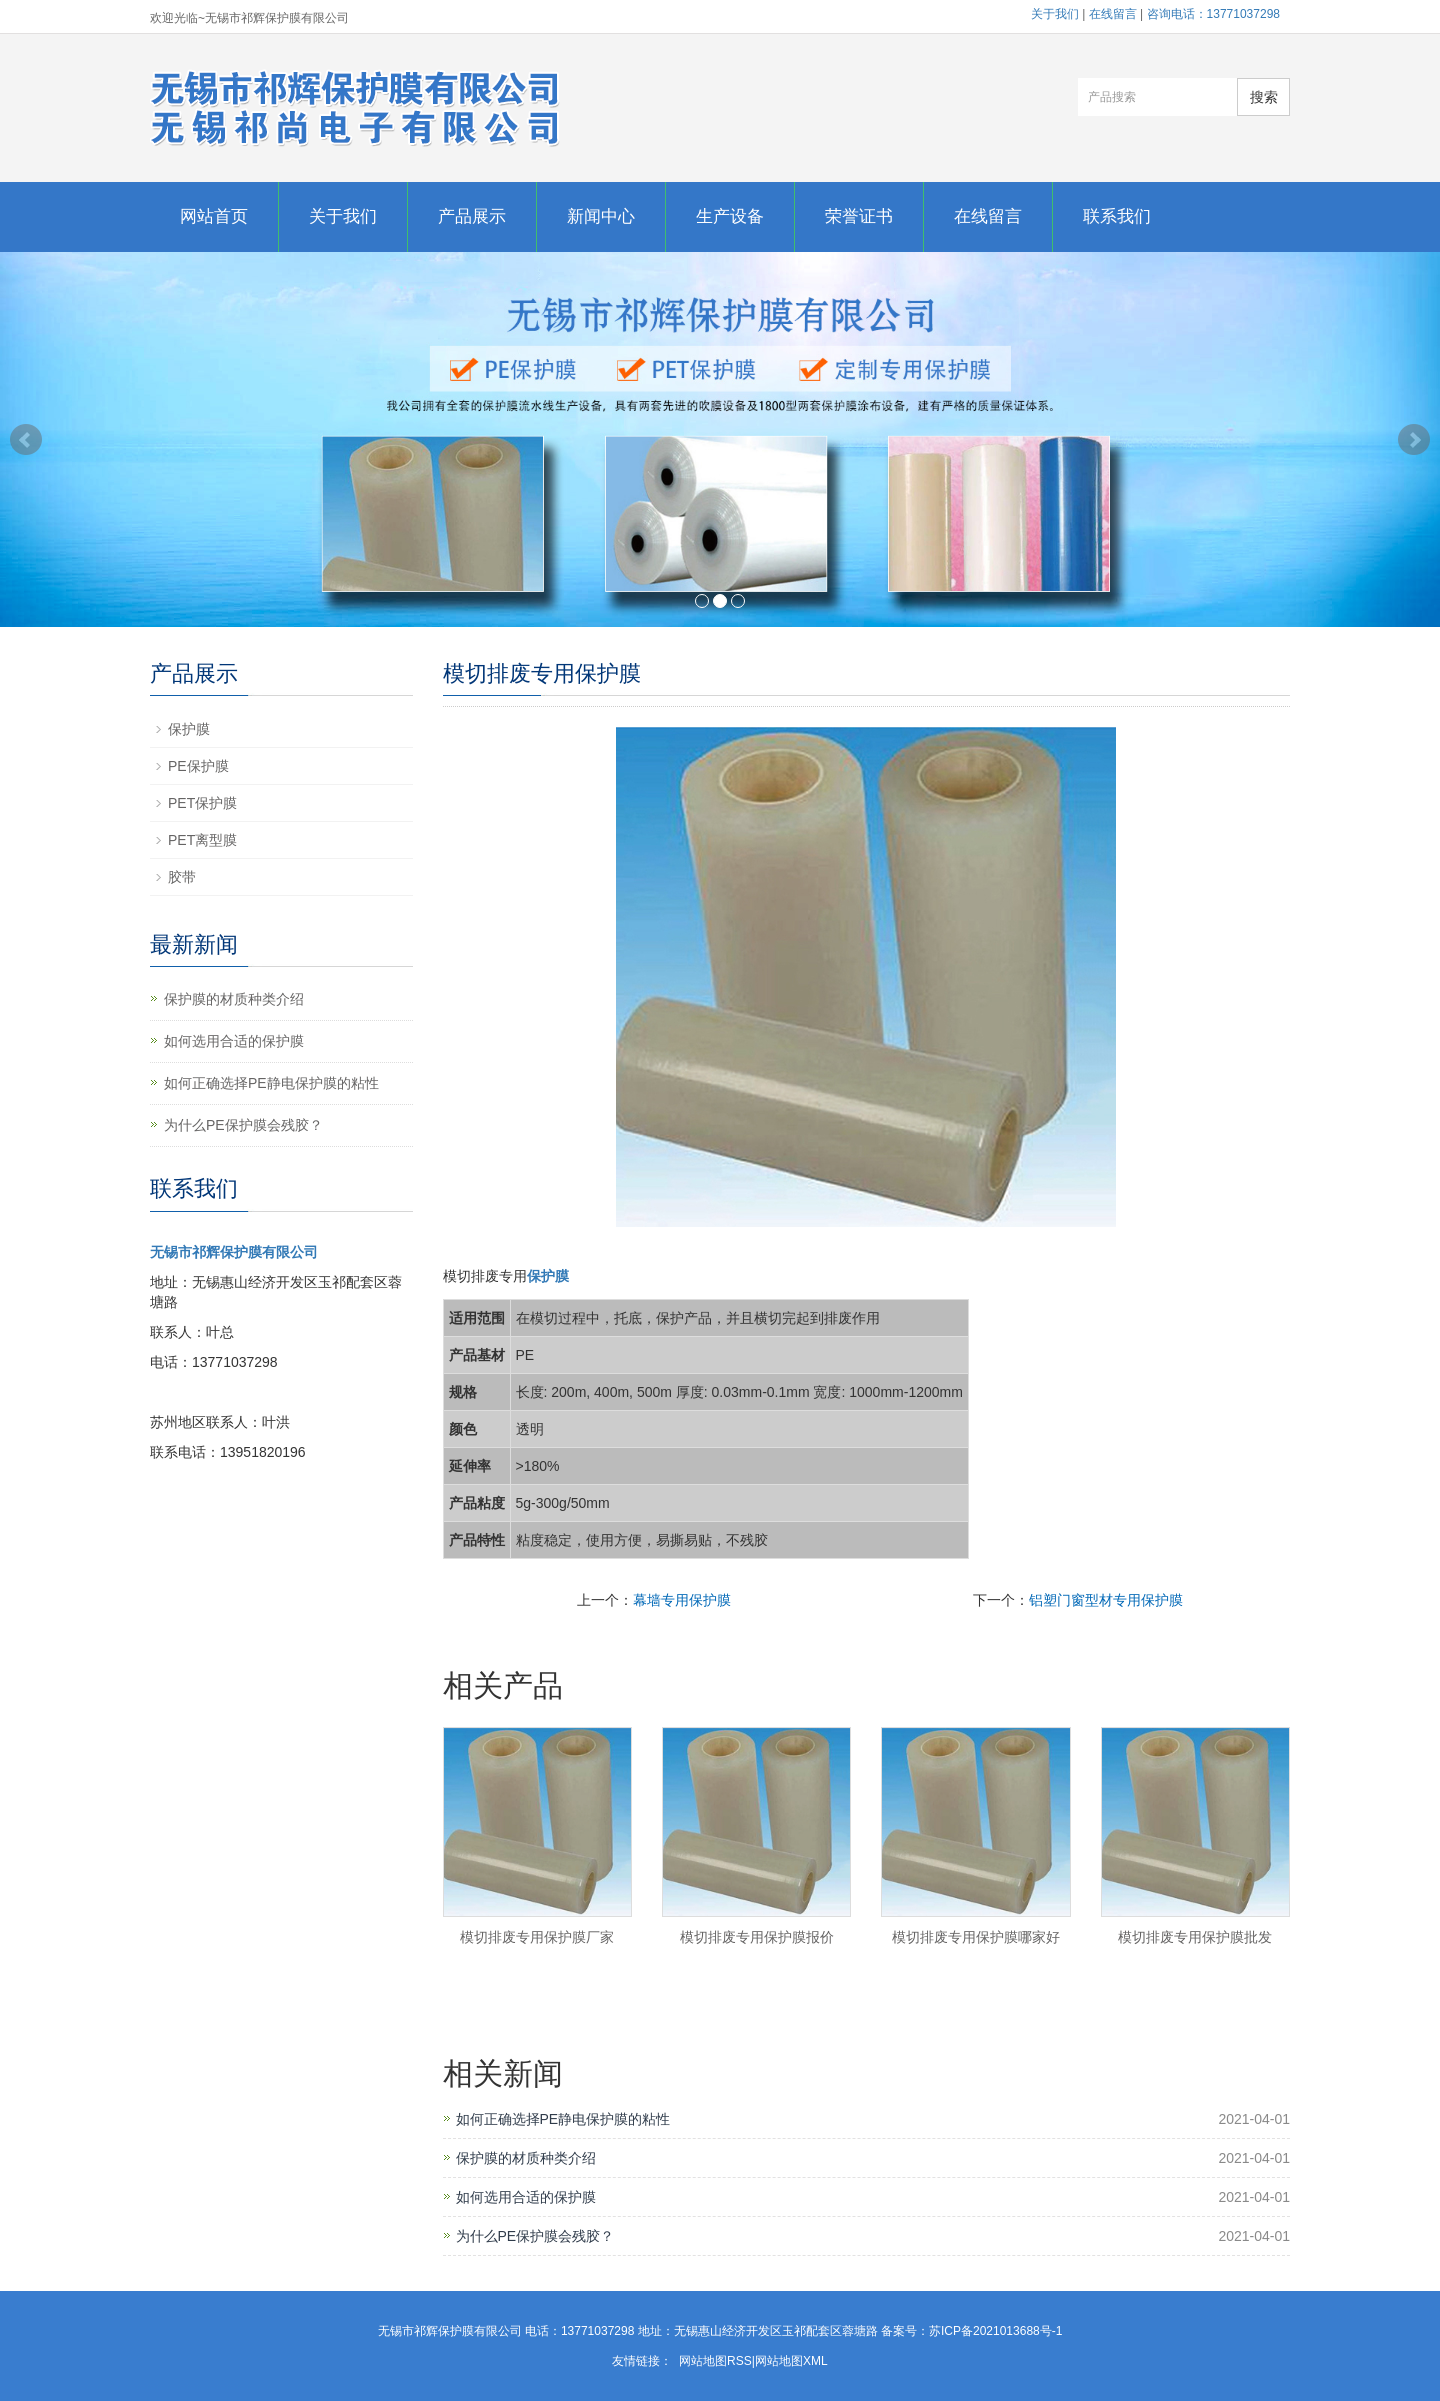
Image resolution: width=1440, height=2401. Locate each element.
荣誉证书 (859, 216)
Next (1414, 440)
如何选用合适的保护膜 (526, 2197)
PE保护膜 (198, 766)
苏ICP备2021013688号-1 (995, 2331)
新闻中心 (601, 216)
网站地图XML (791, 2361)
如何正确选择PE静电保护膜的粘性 (563, 2119)
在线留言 (1113, 14)
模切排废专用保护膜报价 (757, 1937)
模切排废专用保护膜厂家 (537, 1937)
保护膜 (189, 729)
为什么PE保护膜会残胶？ (535, 2236)
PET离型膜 (202, 840)
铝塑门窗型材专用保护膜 (1106, 1600)
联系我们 (1117, 216)
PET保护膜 (202, 803)
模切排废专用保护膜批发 (1195, 1937)
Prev (26, 440)
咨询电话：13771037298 (1213, 14)
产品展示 (472, 216)
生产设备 (730, 216)
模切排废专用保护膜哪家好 (976, 1937)
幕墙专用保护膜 (682, 1600)
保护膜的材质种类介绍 (526, 2158)
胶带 (182, 877)
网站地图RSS (715, 2361)
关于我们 (1055, 14)
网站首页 (214, 216)
